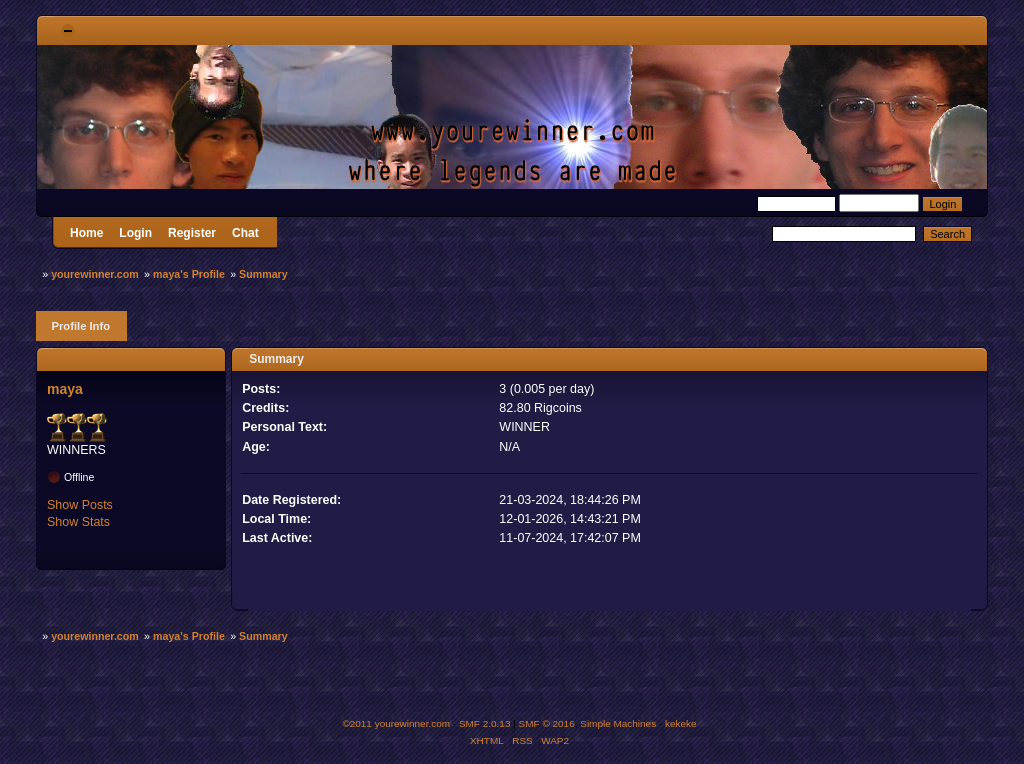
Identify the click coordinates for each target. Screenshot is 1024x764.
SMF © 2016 (547, 723)
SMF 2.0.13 (485, 723)
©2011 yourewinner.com (396, 723)
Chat (245, 233)
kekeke (681, 723)
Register (192, 233)
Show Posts (80, 505)
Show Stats (78, 522)
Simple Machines (618, 723)
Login (135, 233)
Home (86, 233)
